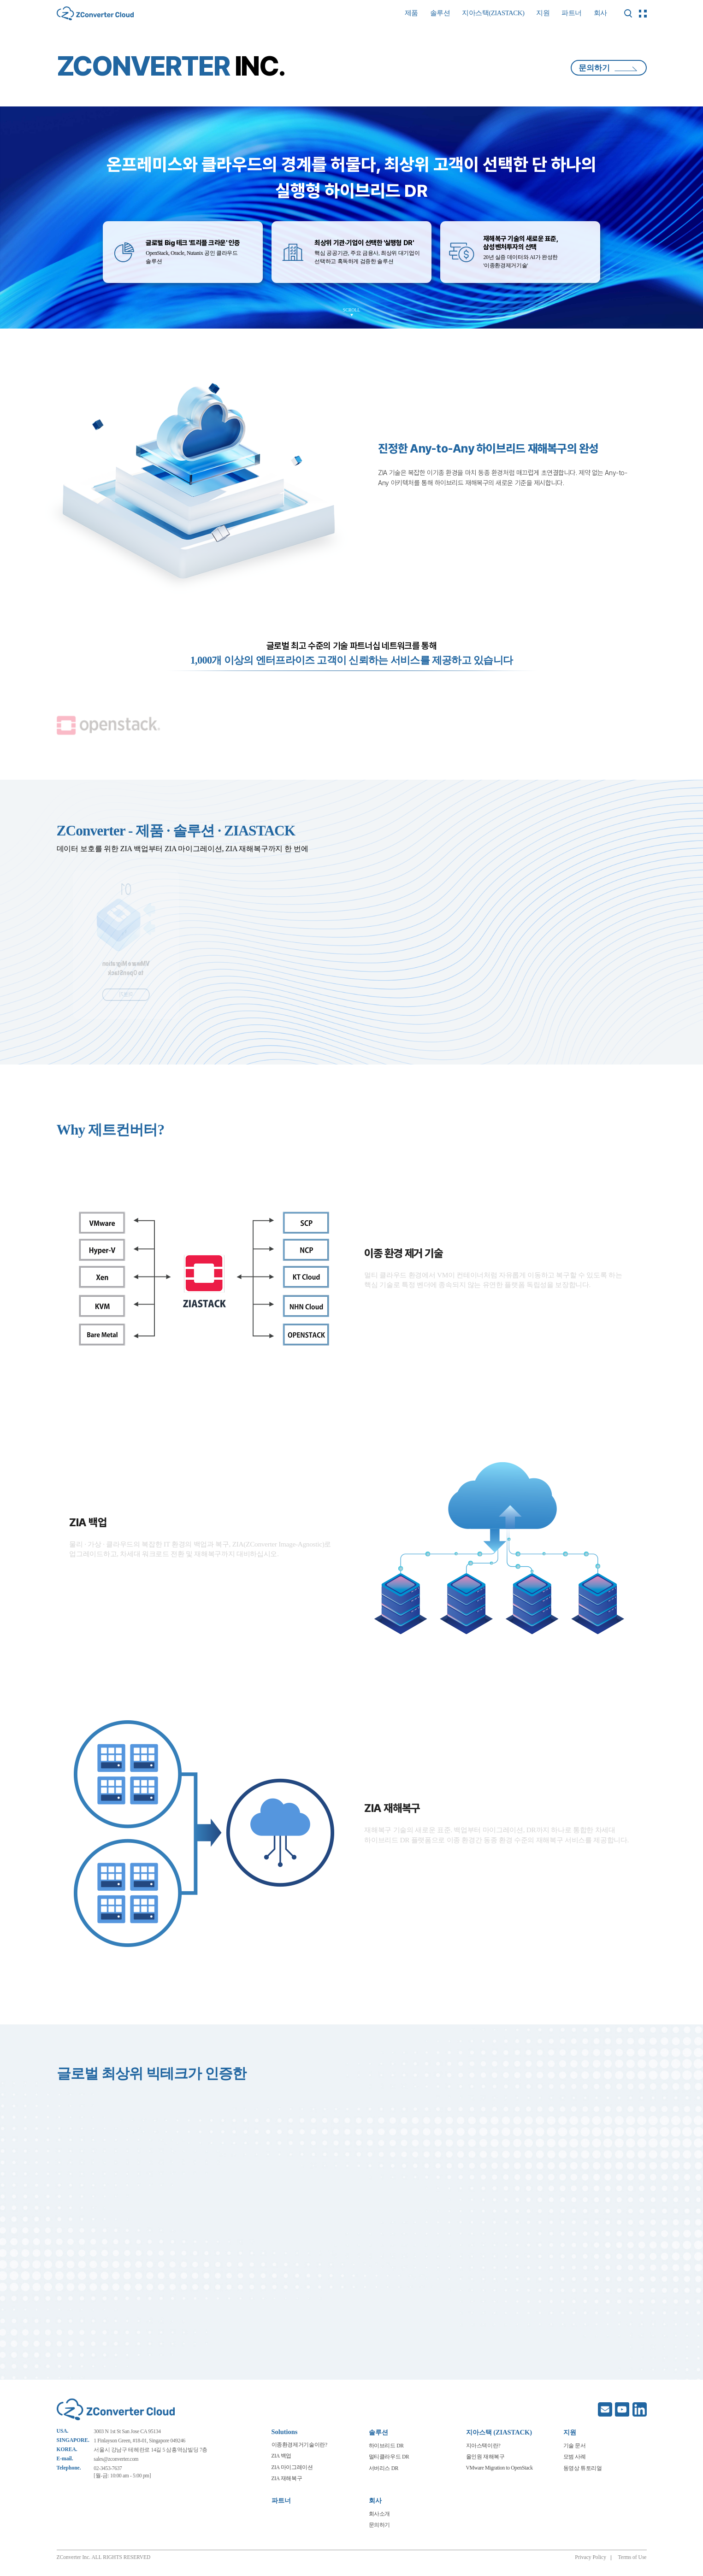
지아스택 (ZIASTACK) (499, 2432)
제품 (411, 13)
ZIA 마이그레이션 (292, 2467)
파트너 (571, 13)
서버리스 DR (383, 2468)
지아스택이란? (483, 2445)
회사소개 (379, 2514)
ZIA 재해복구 (287, 2478)
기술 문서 (574, 2445)
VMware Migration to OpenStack (499, 2467)
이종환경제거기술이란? (299, 2444)
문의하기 (608, 67)
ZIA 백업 (281, 2455)
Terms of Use (632, 2557)
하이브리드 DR (386, 2445)
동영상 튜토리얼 (582, 2468)
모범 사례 (574, 2456)
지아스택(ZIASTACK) (493, 13)
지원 (542, 13)
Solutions (285, 2431)
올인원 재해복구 (485, 2456)
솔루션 (440, 13)
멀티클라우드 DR (389, 2456)
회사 (600, 13)
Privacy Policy (590, 2557)
